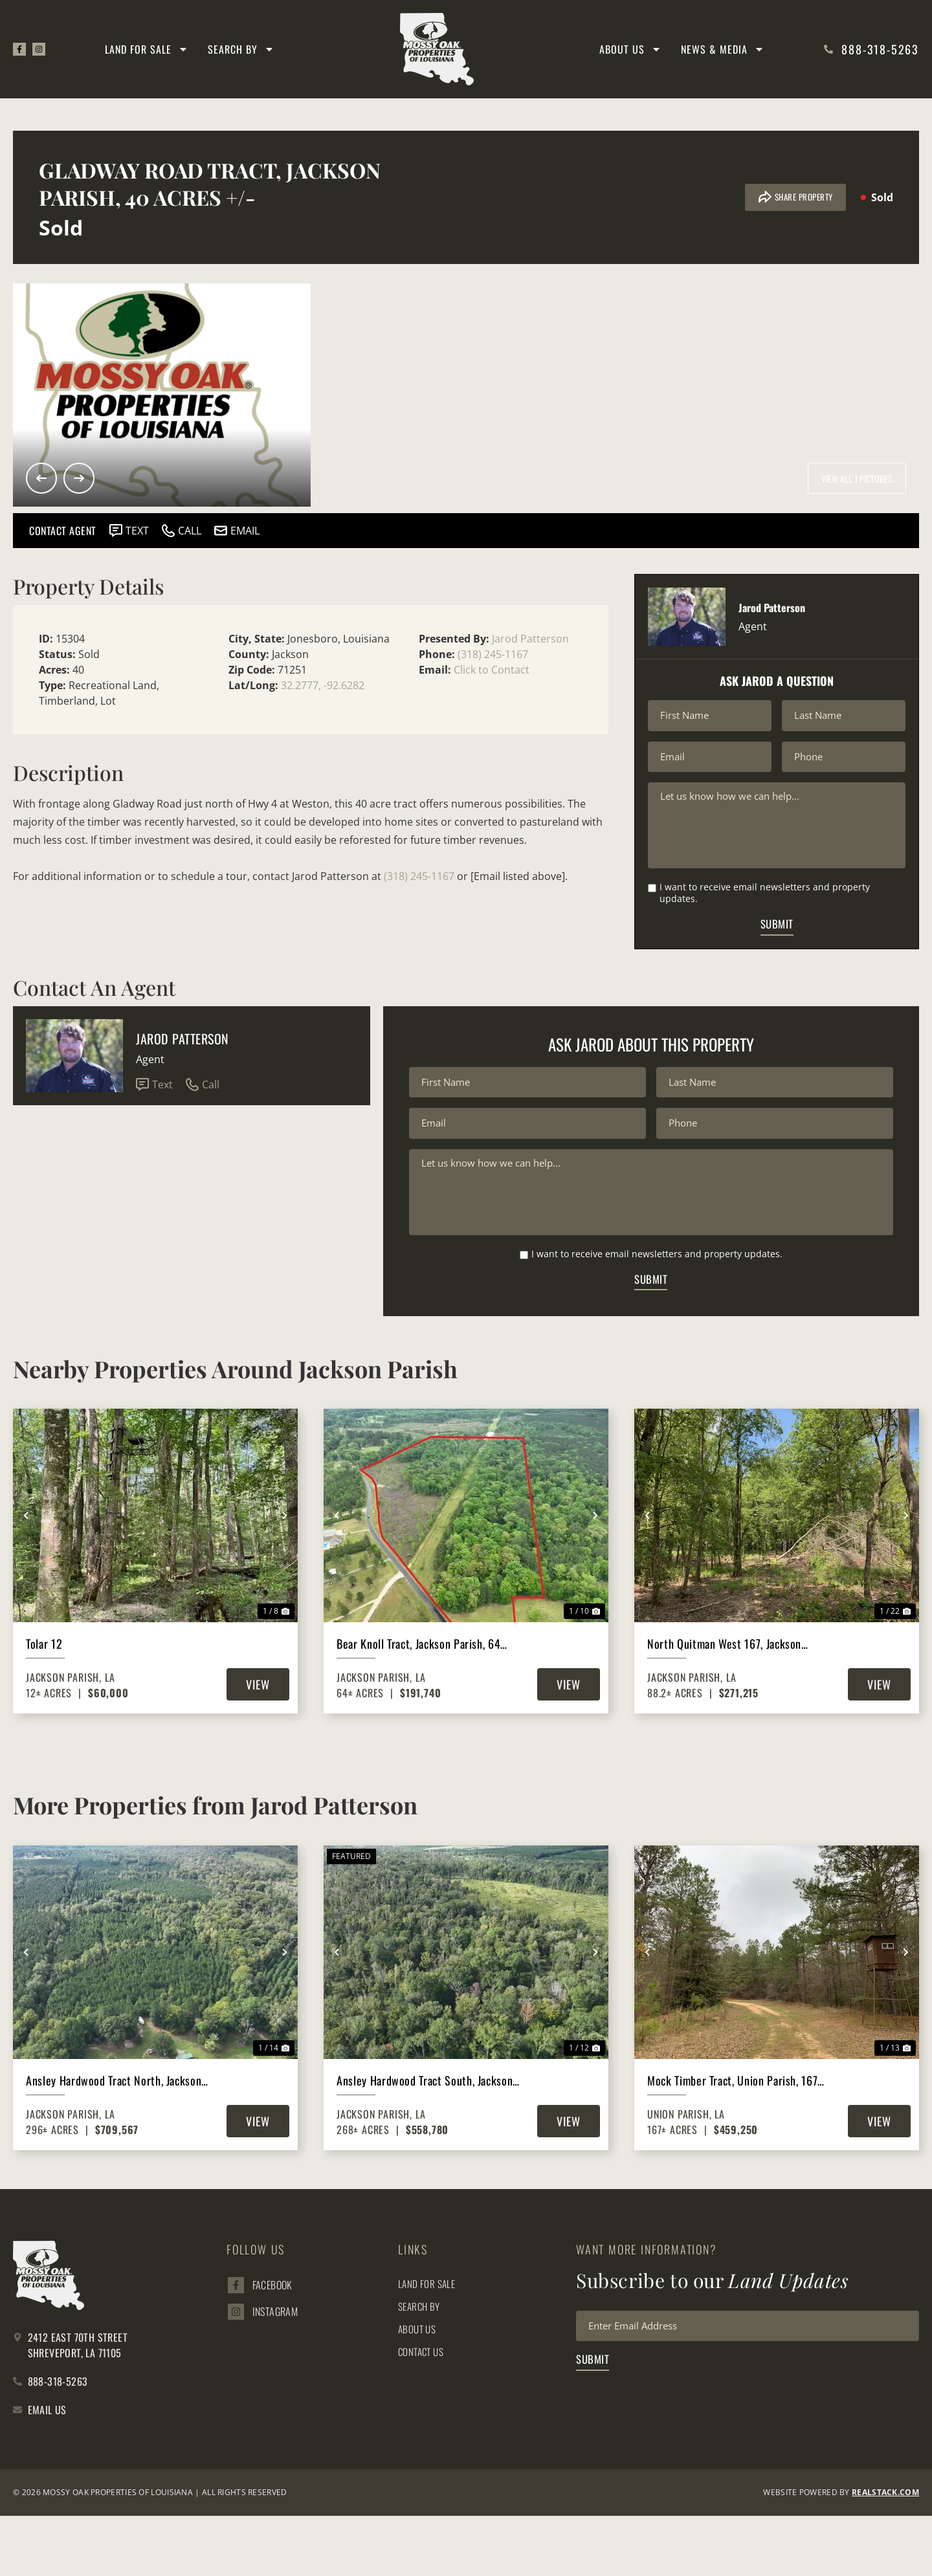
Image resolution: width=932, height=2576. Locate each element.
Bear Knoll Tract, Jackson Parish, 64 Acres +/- (418, 1704)
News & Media (723, 49)
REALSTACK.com (885, 2552)
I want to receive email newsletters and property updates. (765, 918)
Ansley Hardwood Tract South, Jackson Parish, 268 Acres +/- (425, 2140)
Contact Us (422, 2411)
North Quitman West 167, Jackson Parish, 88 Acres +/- (724, 1704)
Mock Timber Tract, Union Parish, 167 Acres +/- (732, 2140)
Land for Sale (148, 49)
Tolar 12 (44, 1703)
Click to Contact (491, 670)
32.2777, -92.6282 (322, 685)
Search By (243, 49)
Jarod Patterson (530, 639)
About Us (631, 49)
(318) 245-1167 (493, 654)
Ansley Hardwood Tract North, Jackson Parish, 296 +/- (113, 2140)
